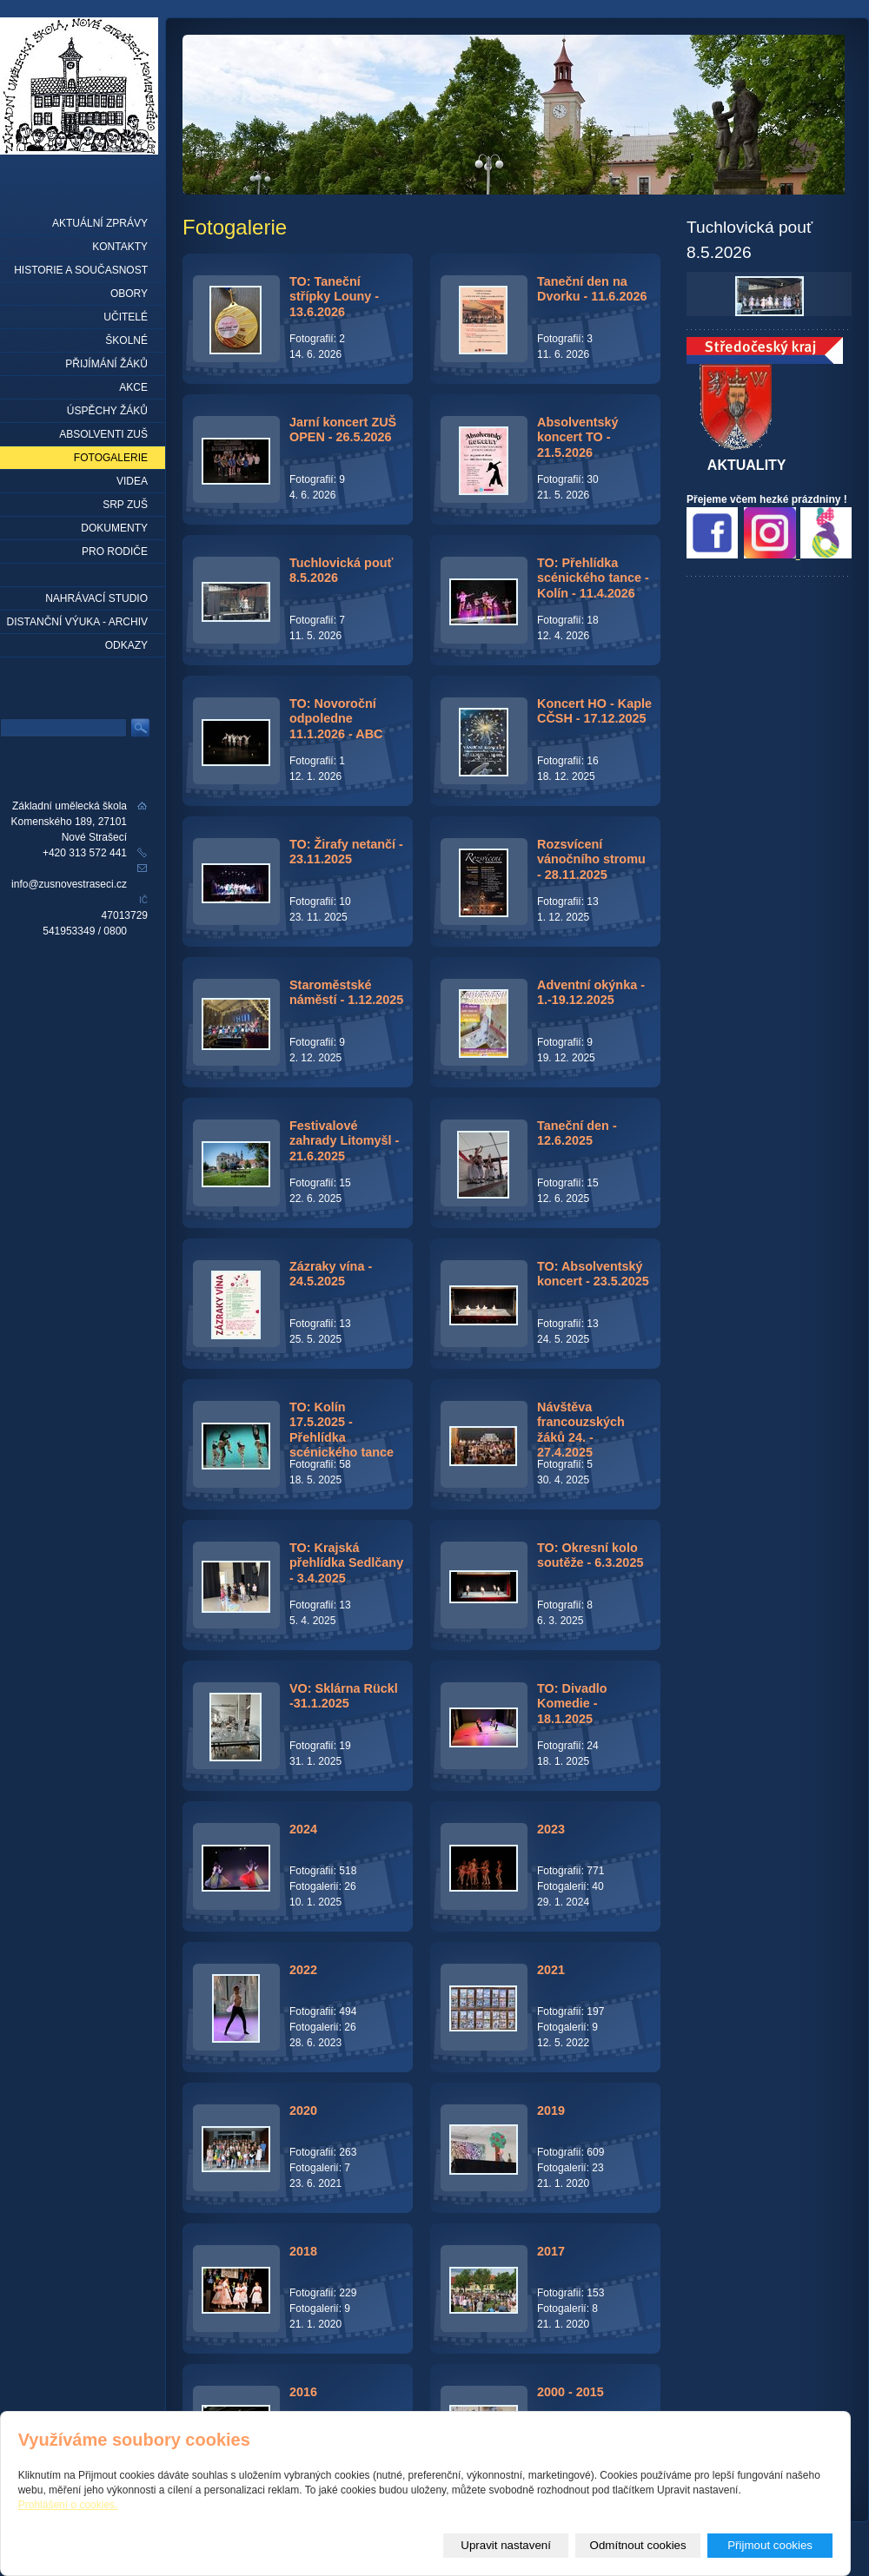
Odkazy (126, 645)
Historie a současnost (81, 270)
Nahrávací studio (96, 598)
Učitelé (125, 317)
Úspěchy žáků (107, 411)
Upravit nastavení (506, 2545)
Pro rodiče (115, 551)
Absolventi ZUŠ (103, 434)
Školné (126, 340)
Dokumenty (114, 528)
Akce (133, 387)
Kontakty (120, 247)
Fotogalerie (111, 458)
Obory (129, 293)
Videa (132, 481)
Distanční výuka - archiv (77, 622)
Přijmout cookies (770, 2545)
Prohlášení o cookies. (68, 2505)
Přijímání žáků (106, 364)
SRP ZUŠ (125, 505)
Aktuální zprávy (100, 223)
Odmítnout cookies (638, 2545)
